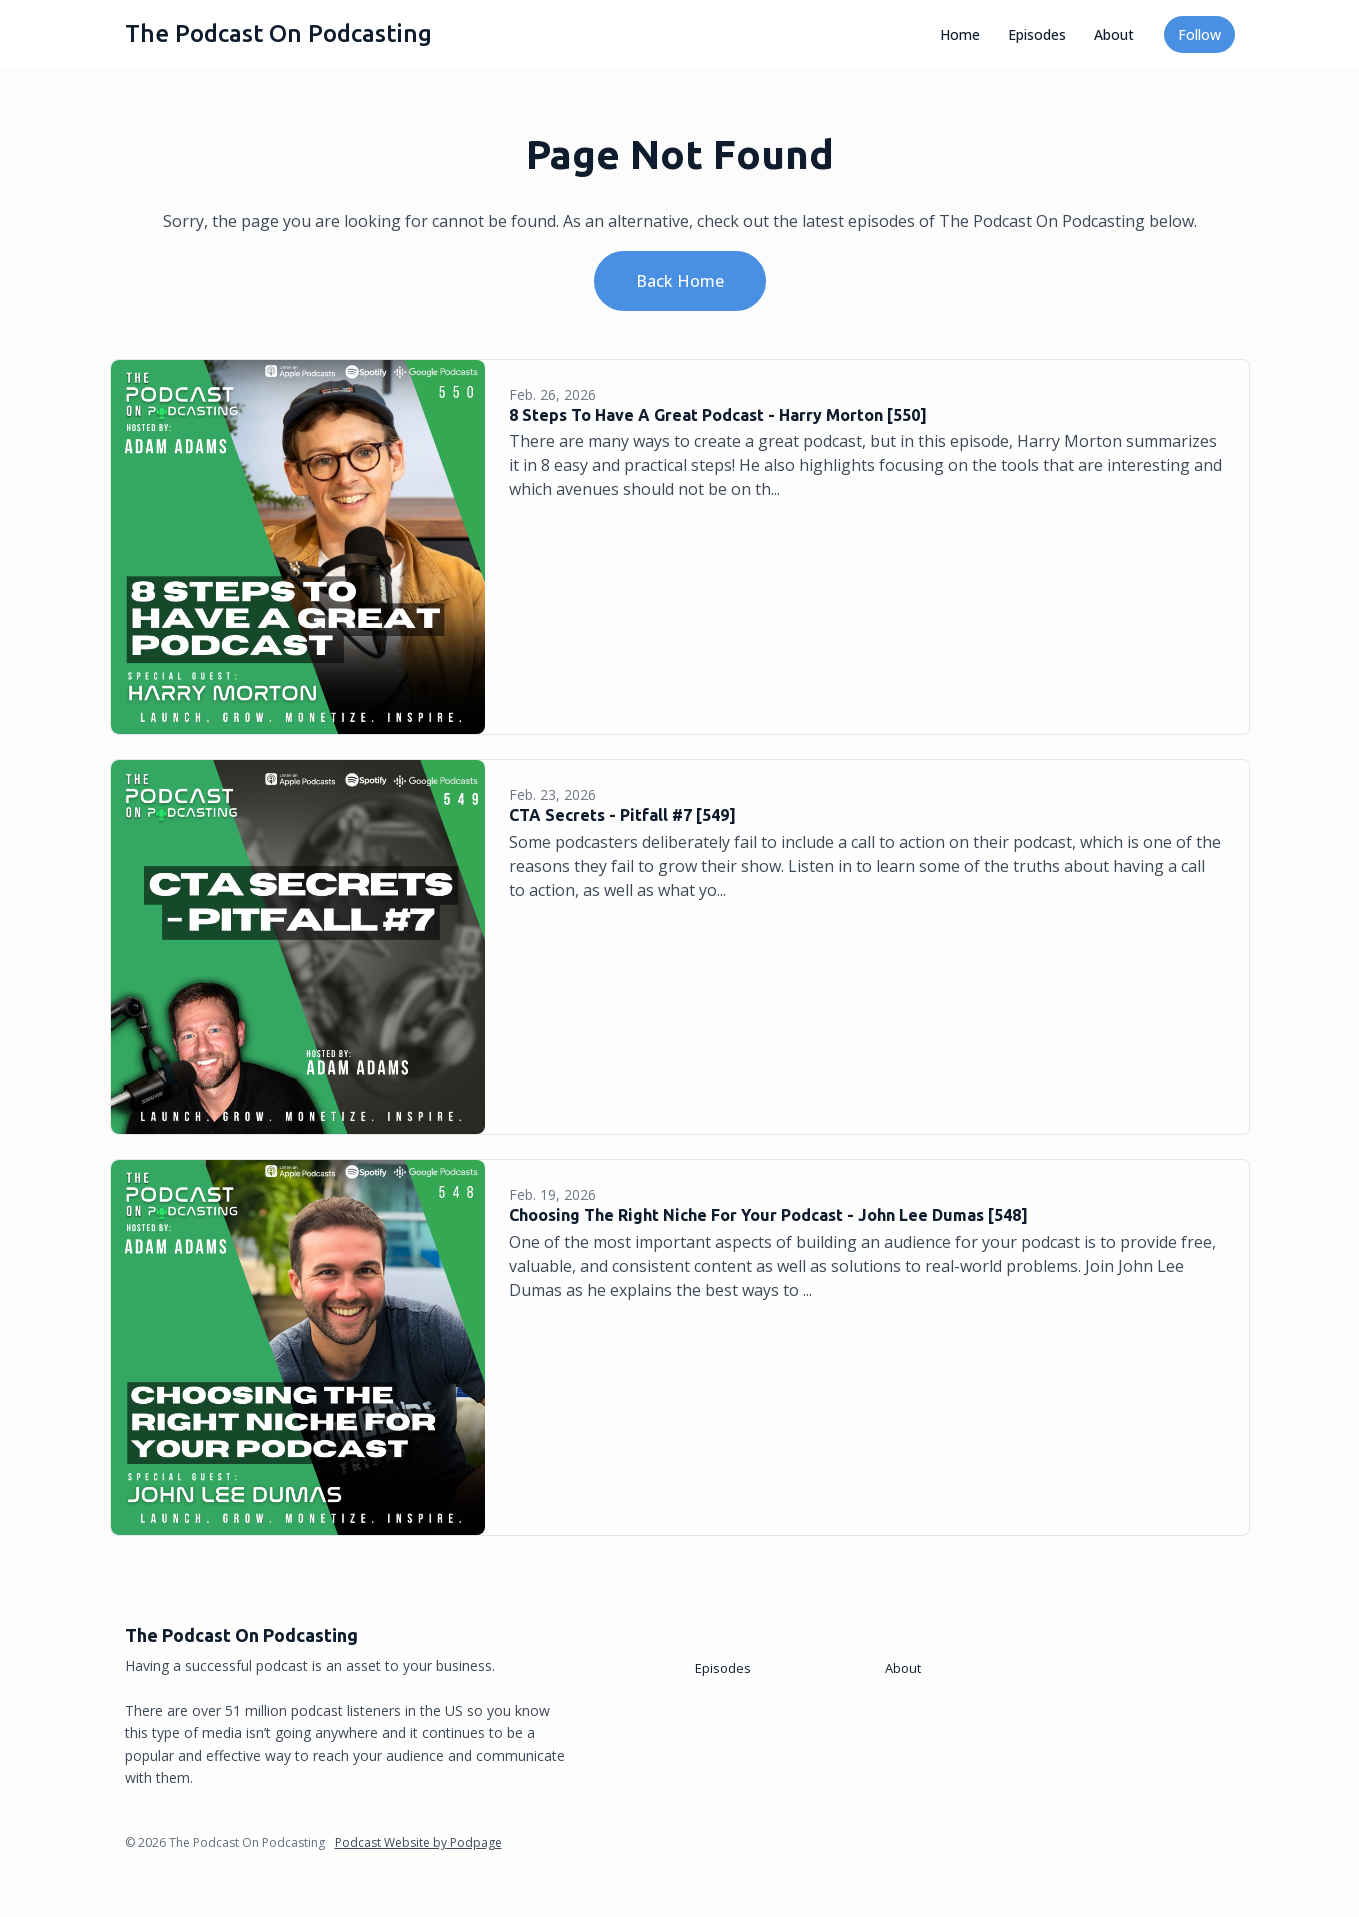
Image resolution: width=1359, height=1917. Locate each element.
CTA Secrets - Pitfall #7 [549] (622, 815)
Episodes (1037, 34)
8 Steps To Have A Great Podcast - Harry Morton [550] (718, 415)
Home (960, 34)
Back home (680, 281)
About (1114, 34)
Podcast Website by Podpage (418, 1842)
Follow (1199, 34)
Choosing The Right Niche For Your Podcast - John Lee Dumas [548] (768, 1215)
